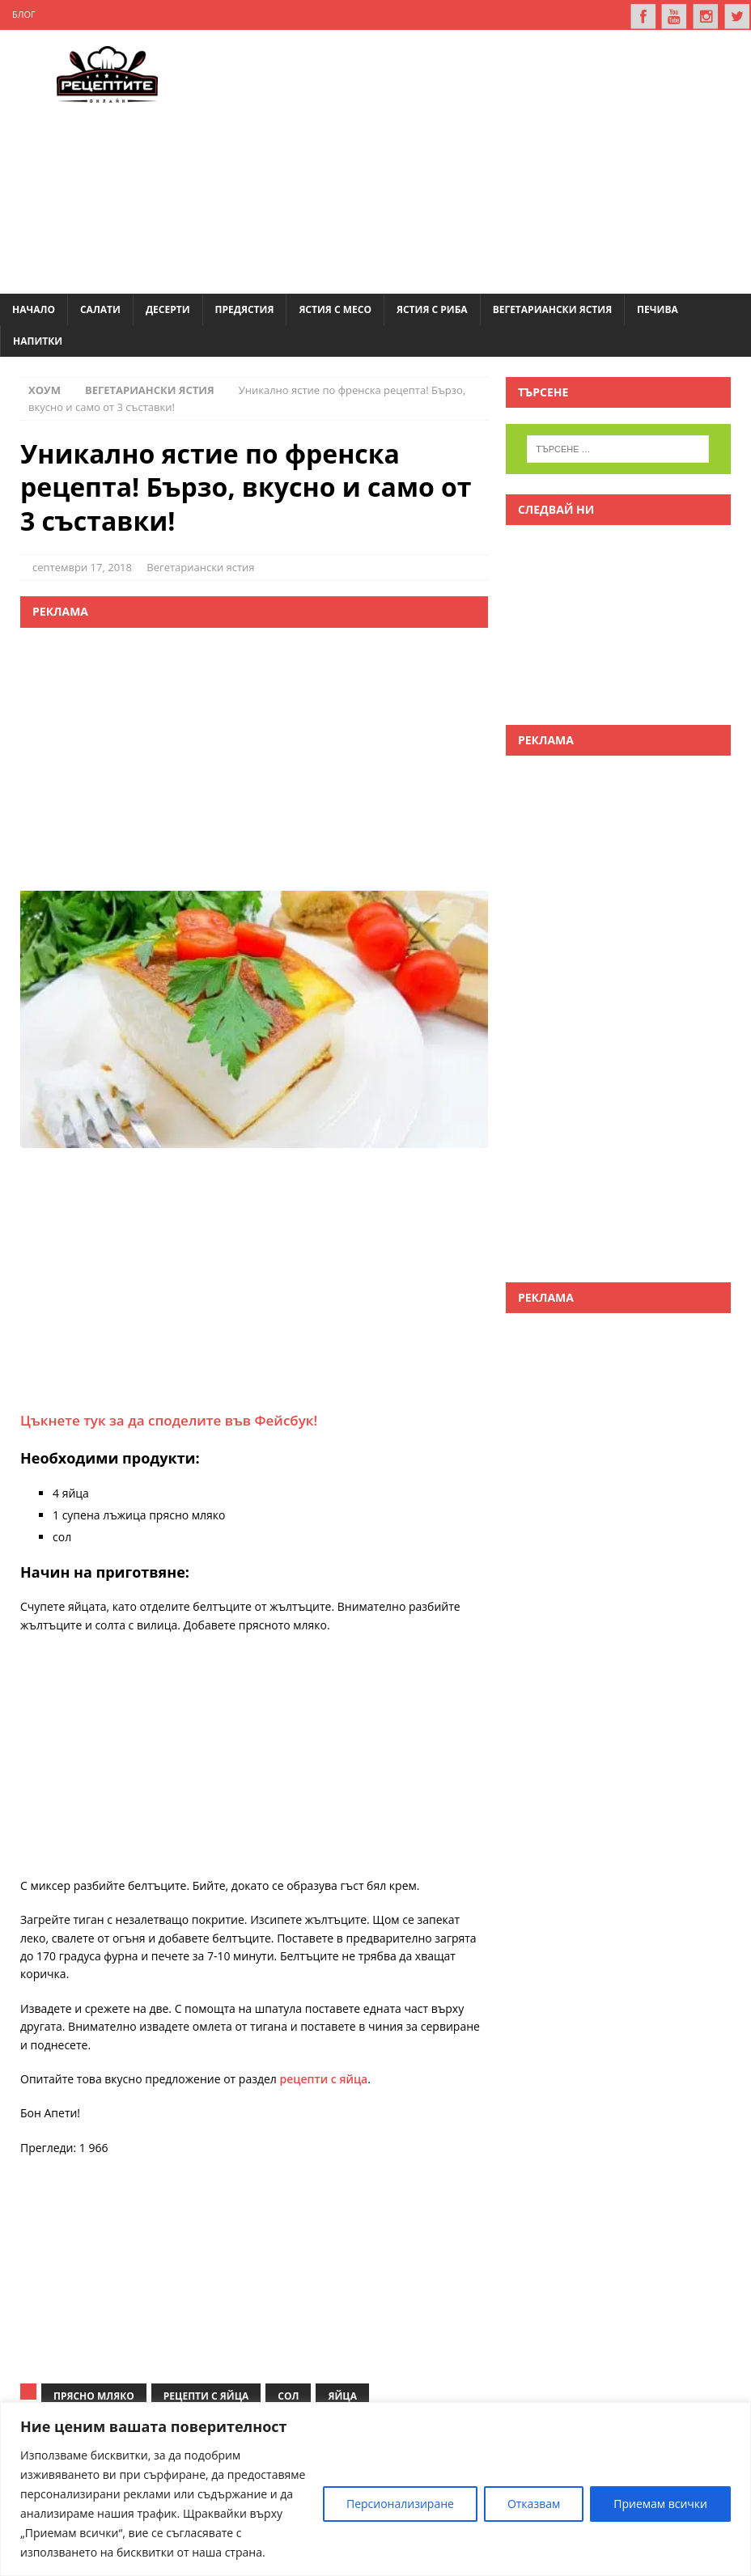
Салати (100, 308)
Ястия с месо (335, 308)
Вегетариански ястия (552, 308)
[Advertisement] (472, 157)
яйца (342, 2395)
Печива (657, 308)
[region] (375, 2489)
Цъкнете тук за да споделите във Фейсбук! (168, 1418)
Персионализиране (400, 2503)
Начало (33, 308)
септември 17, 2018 (82, 565)
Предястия (244, 308)
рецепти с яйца (324, 2077)
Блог (24, 14)
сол (288, 2395)
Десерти (168, 308)
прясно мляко (93, 2395)
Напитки (37, 340)
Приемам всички (660, 2503)
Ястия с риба (432, 308)
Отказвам (533, 2503)
